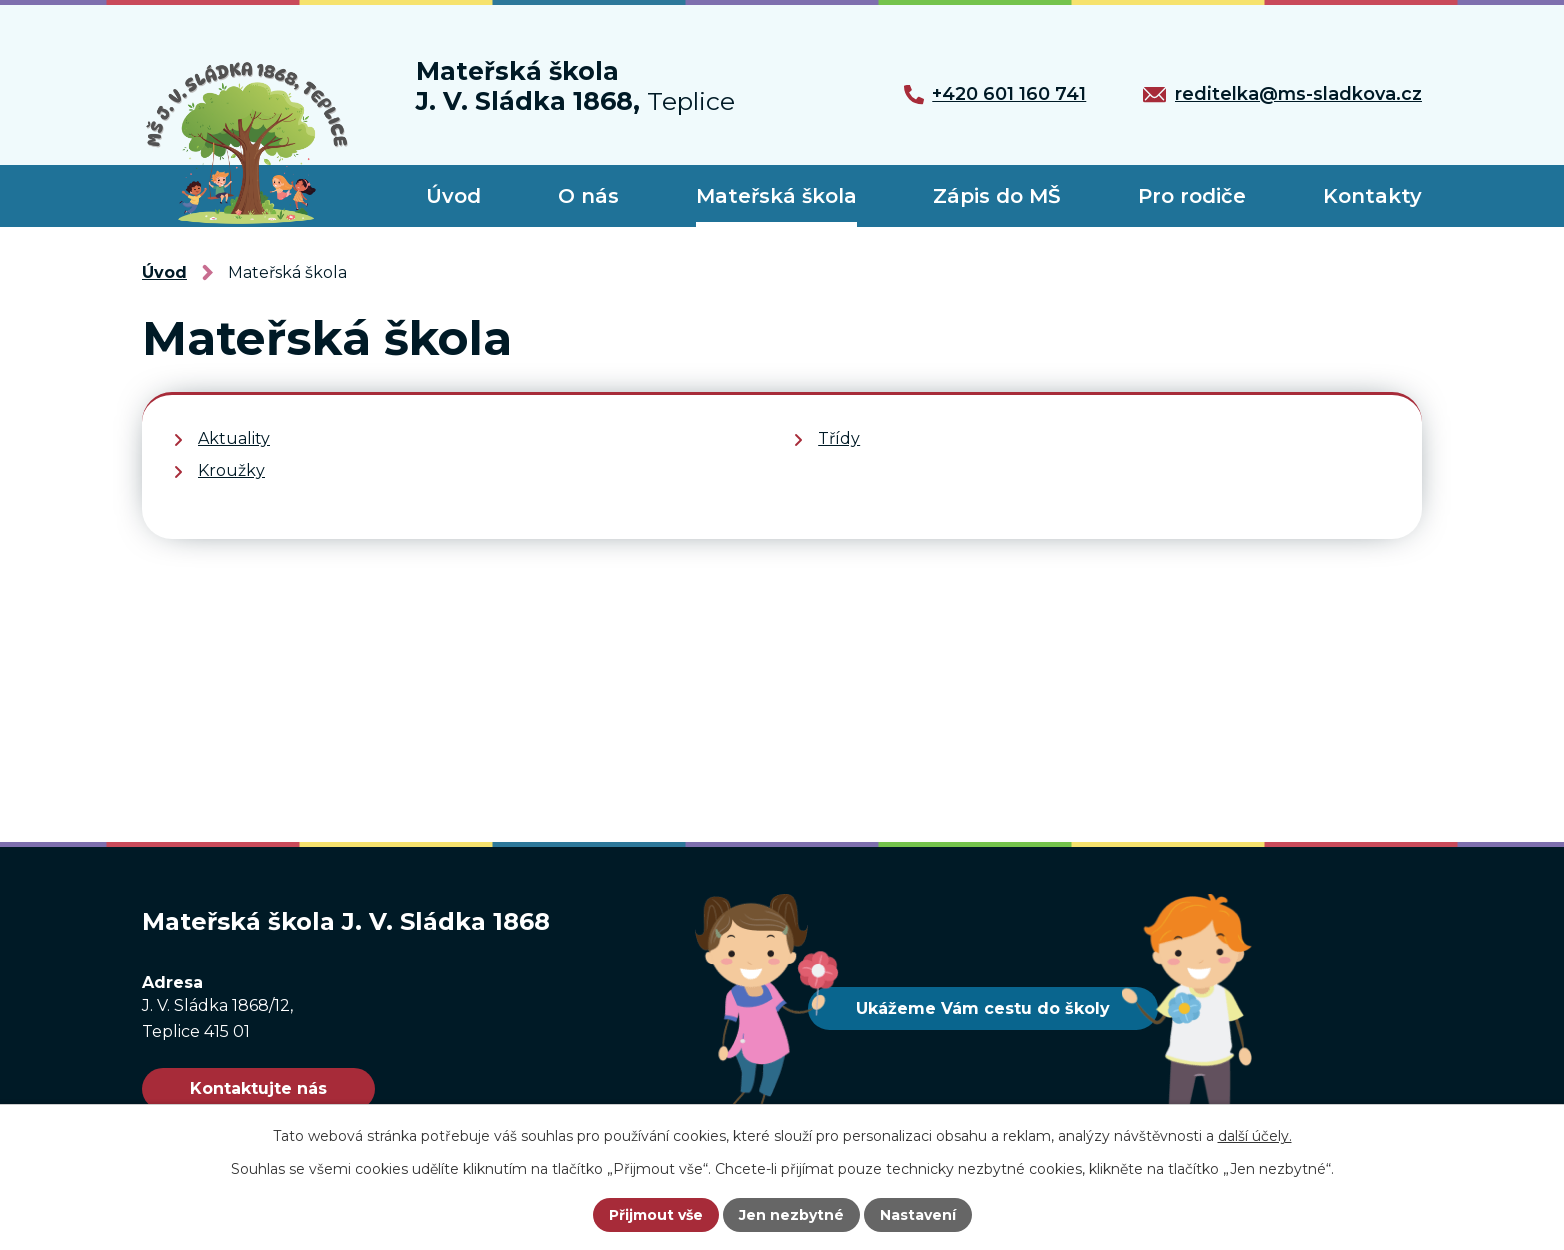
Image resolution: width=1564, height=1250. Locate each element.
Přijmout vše (656, 1215)
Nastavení (918, 1215)
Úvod (453, 196)
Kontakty (1372, 196)
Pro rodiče (1192, 196)
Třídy (839, 438)
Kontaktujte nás (258, 1088)
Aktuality (234, 438)
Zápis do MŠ (997, 196)
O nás (588, 196)
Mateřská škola (776, 196)
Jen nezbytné (791, 1215)
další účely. (1255, 1136)
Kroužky (231, 470)
